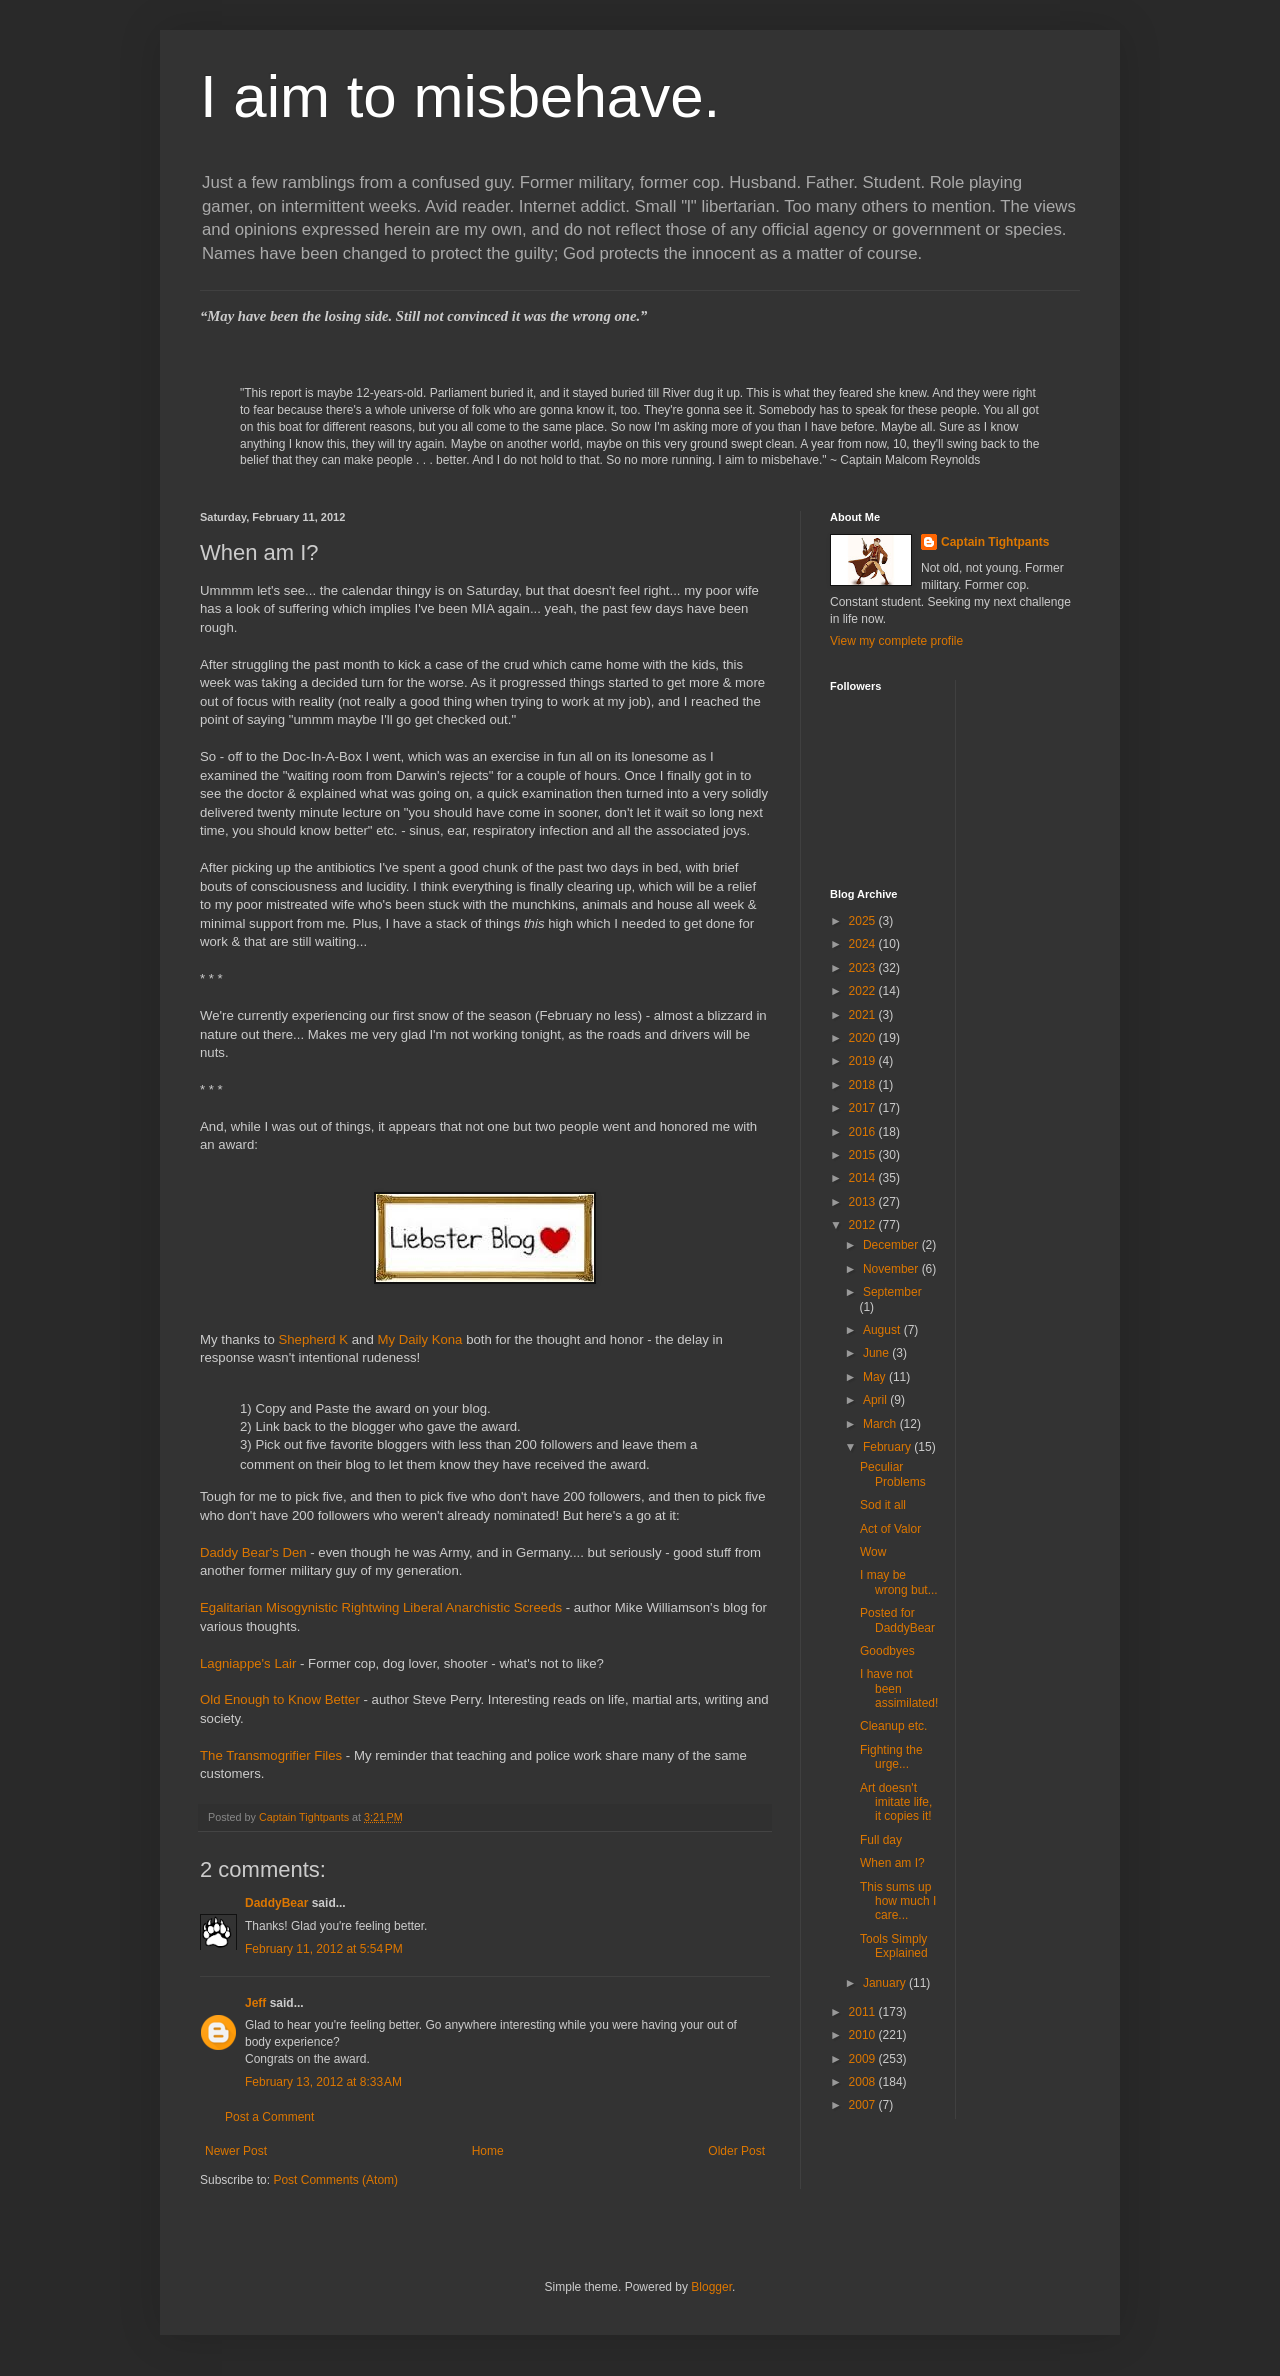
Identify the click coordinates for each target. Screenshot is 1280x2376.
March (881, 1424)
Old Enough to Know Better (280, 1699)
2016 (864, 1132)
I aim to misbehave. (460, 96)
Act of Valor (890, 1529)
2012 (864, 1225)
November (892, 1269)
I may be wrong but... (899, 1582)
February (888, 1447)
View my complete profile (896, 641)
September (892, 1292)
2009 (864, 2059)
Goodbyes (887, 1651)
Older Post (736, 2151)
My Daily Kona (419, 1339)
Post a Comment (269, 2117)
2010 (864, 2035)
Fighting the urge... (891, 1757)
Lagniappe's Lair (248, 1663)
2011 (864, 2012)
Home (488, 2151)
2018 (864, 1085)
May (876, 1377)
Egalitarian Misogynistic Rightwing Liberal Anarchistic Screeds (381, 1607)
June (877, 1353)
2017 (864, 1108)
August (883, 1330)
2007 (864, 2105)
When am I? (892, 1863)
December (892, 1245)
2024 (864, 944)
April (876, 1400)
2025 (864, 921)
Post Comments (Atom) (335, 2180)
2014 (864, 1178)
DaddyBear (276, 1903)
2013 (864, 1202)
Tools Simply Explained (894, 1946)
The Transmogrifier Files (271, 1755)
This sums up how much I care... (898, 1901)
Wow (873, 1552)
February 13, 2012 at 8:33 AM (323, 2082)
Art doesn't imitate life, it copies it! (896, 1802)
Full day (881, 1840)
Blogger (711, 2287)
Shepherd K (313, 1339)
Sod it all (883, 1505)
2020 (864, 1038)
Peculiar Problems (893, 1474)
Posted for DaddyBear (897, 1620)
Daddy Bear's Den (253, 1552)
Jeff (255, 2003)
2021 (864, 1015)
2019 (864, 1061)
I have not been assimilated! (899, 1688)
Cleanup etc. (893, 1726)
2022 (864, 991)
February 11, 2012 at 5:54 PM (324, 1949)
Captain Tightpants (995, 542)
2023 (864, 968)
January (886, 1983)
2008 (864, 2082)
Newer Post (236, 2151)
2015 (864, 1155)
